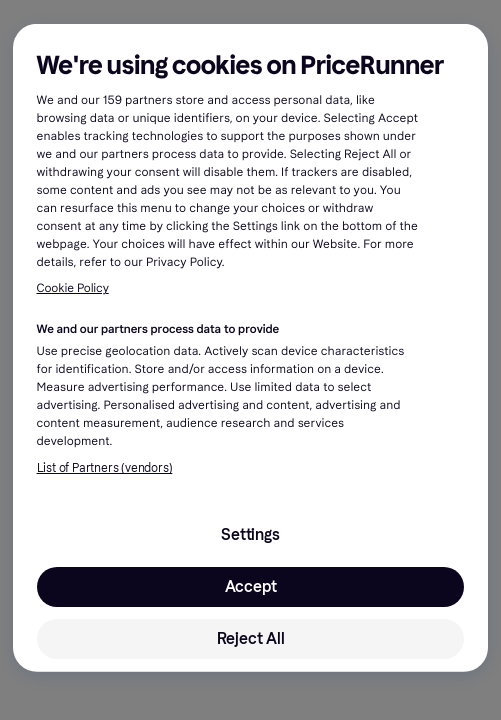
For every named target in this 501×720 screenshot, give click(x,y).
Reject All (251, 638)
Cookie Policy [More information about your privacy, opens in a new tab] (73, 289)
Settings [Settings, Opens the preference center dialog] (250, 534)
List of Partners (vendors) (105, 468)
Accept (251, 586)
